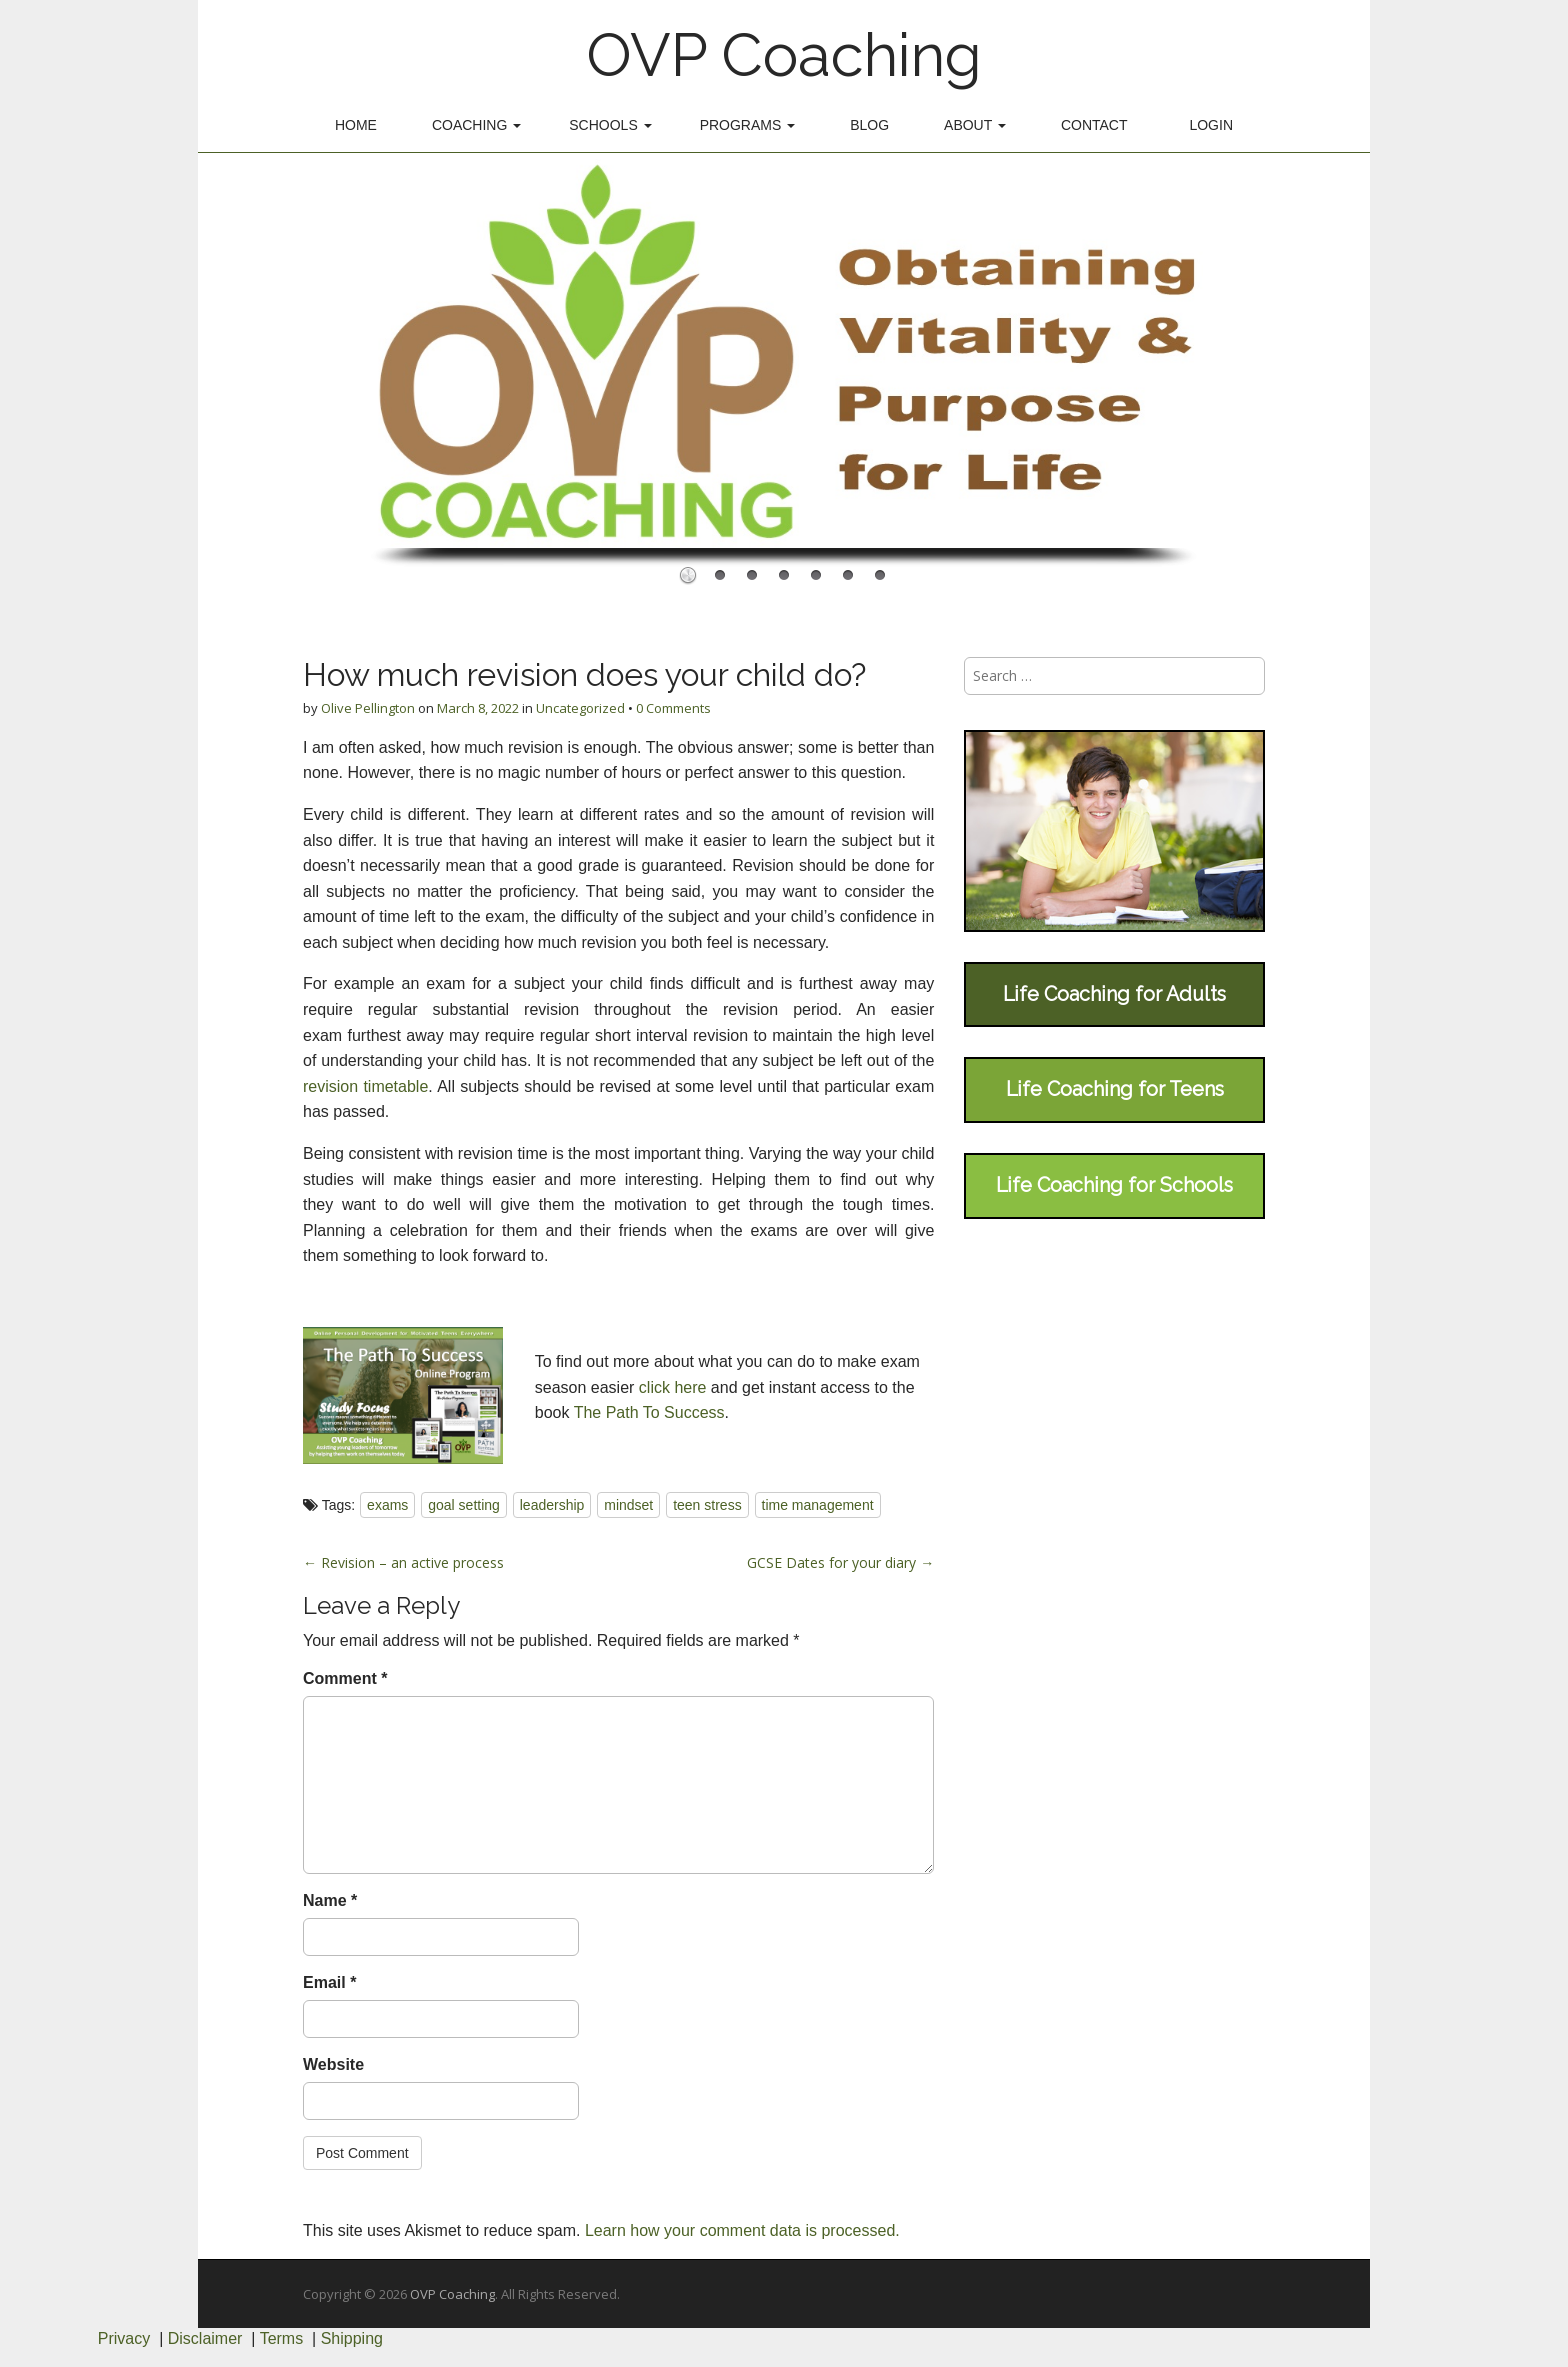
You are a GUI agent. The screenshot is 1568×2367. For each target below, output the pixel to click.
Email (329, 1982)
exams (387, 1505)
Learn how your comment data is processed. (742, 2230)
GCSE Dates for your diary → (840, 1562)
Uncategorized (580, 708)
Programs (748, 125)
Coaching (476, 125)
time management (818, 1505)
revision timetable (365, 1086)
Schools (610, 125)
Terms (282, 2338)
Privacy (124, 2338)
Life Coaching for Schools (1114, 1185)
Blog (869, 125)
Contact (1094, 125)
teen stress (707, 1505)
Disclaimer (205, 2338)
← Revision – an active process (403, 1562)
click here (673, 1387)
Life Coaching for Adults (1114, 994)
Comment (345, 1678)
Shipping (352, 2338)
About (975, 125)
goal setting (464, 1505)
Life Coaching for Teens (1115, 1089)
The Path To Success (649, 1412)
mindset (628, 1505)
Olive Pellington (368, 708)
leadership (552, 1505)
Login (1211, 125)
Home (356, 125)
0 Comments (673, 708)
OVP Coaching (784, 55)
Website (333, 2064)
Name (330, 1900)
